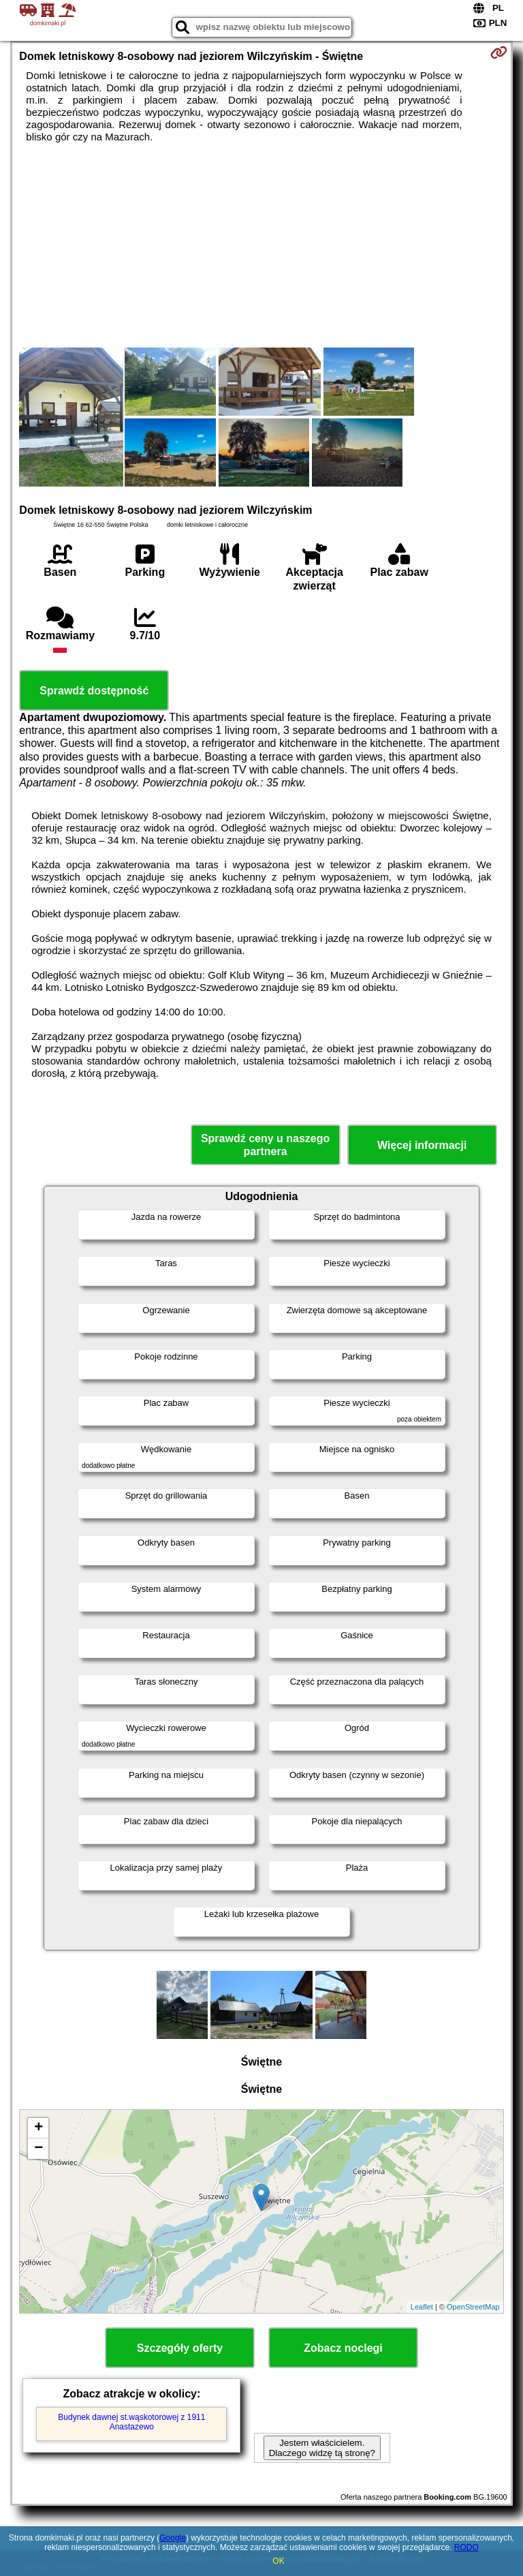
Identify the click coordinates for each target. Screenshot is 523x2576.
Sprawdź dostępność (93, 690)
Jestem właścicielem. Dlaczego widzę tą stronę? (322, 2448)
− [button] (38, 2148)
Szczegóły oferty (180, 2348)
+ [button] (38, 2128)
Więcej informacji (421, 1145)
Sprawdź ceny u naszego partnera (265, 1145)
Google (172, 2538)
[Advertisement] (261, 245)
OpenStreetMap (473, 2307)
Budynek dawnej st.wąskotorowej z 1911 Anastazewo (131, 2422)
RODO (466, 2547)
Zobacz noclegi (343, 2348)
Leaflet (422, 2307)
